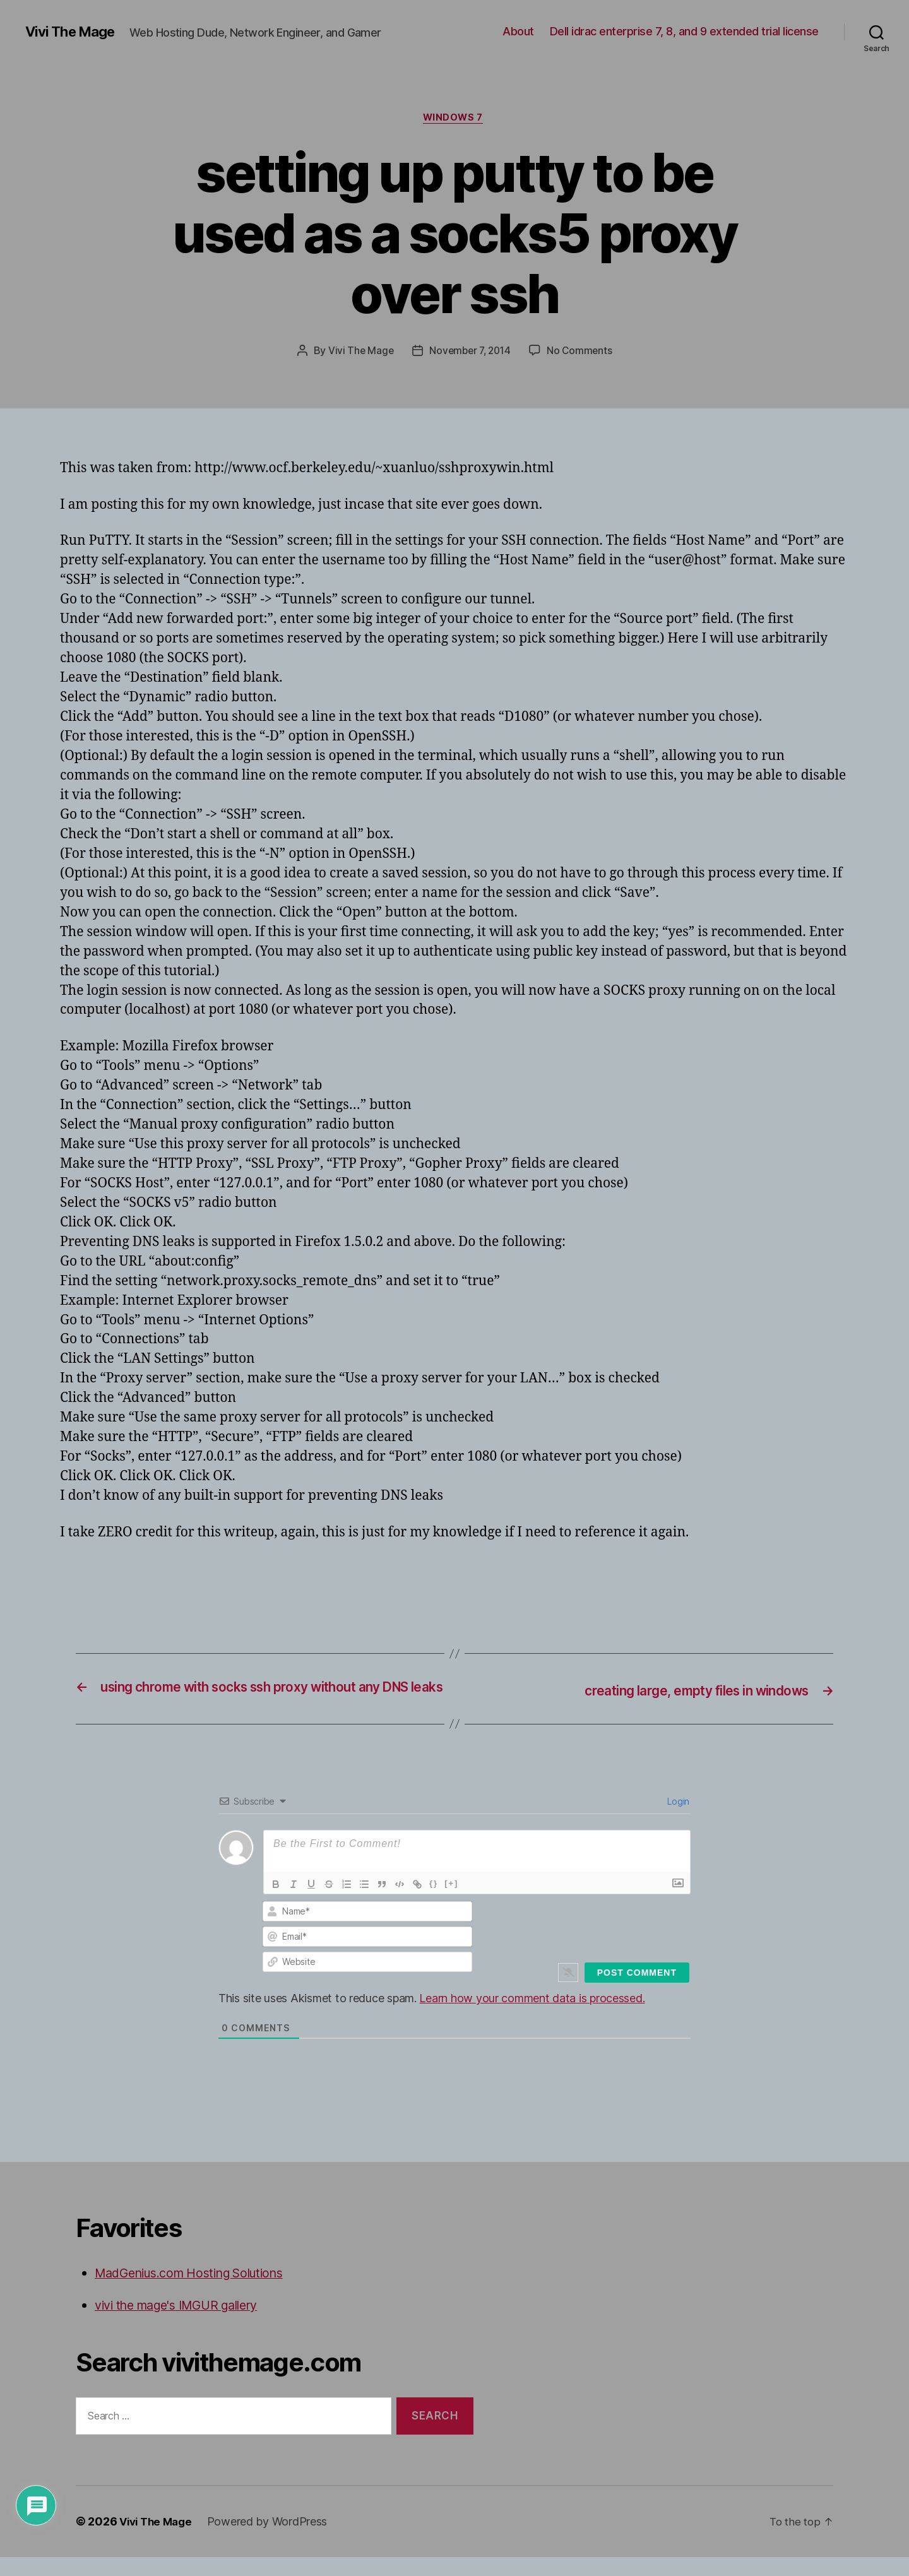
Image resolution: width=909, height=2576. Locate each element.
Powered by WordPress (273, 2540)
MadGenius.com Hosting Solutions (200, 2292)
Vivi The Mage (74, 31)
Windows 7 (454, 119)
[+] (451, 1903)
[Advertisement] (207, 1580)
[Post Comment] (637, 1992)
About (518, 31)
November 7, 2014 (470, 353)
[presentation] (604, 1945)
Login (677, 1820)
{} (433, 1903)
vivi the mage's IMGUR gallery (186, 2324)
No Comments (582, 353)
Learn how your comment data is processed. (532, 2017)
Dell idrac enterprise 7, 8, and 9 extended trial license (684, 31)
